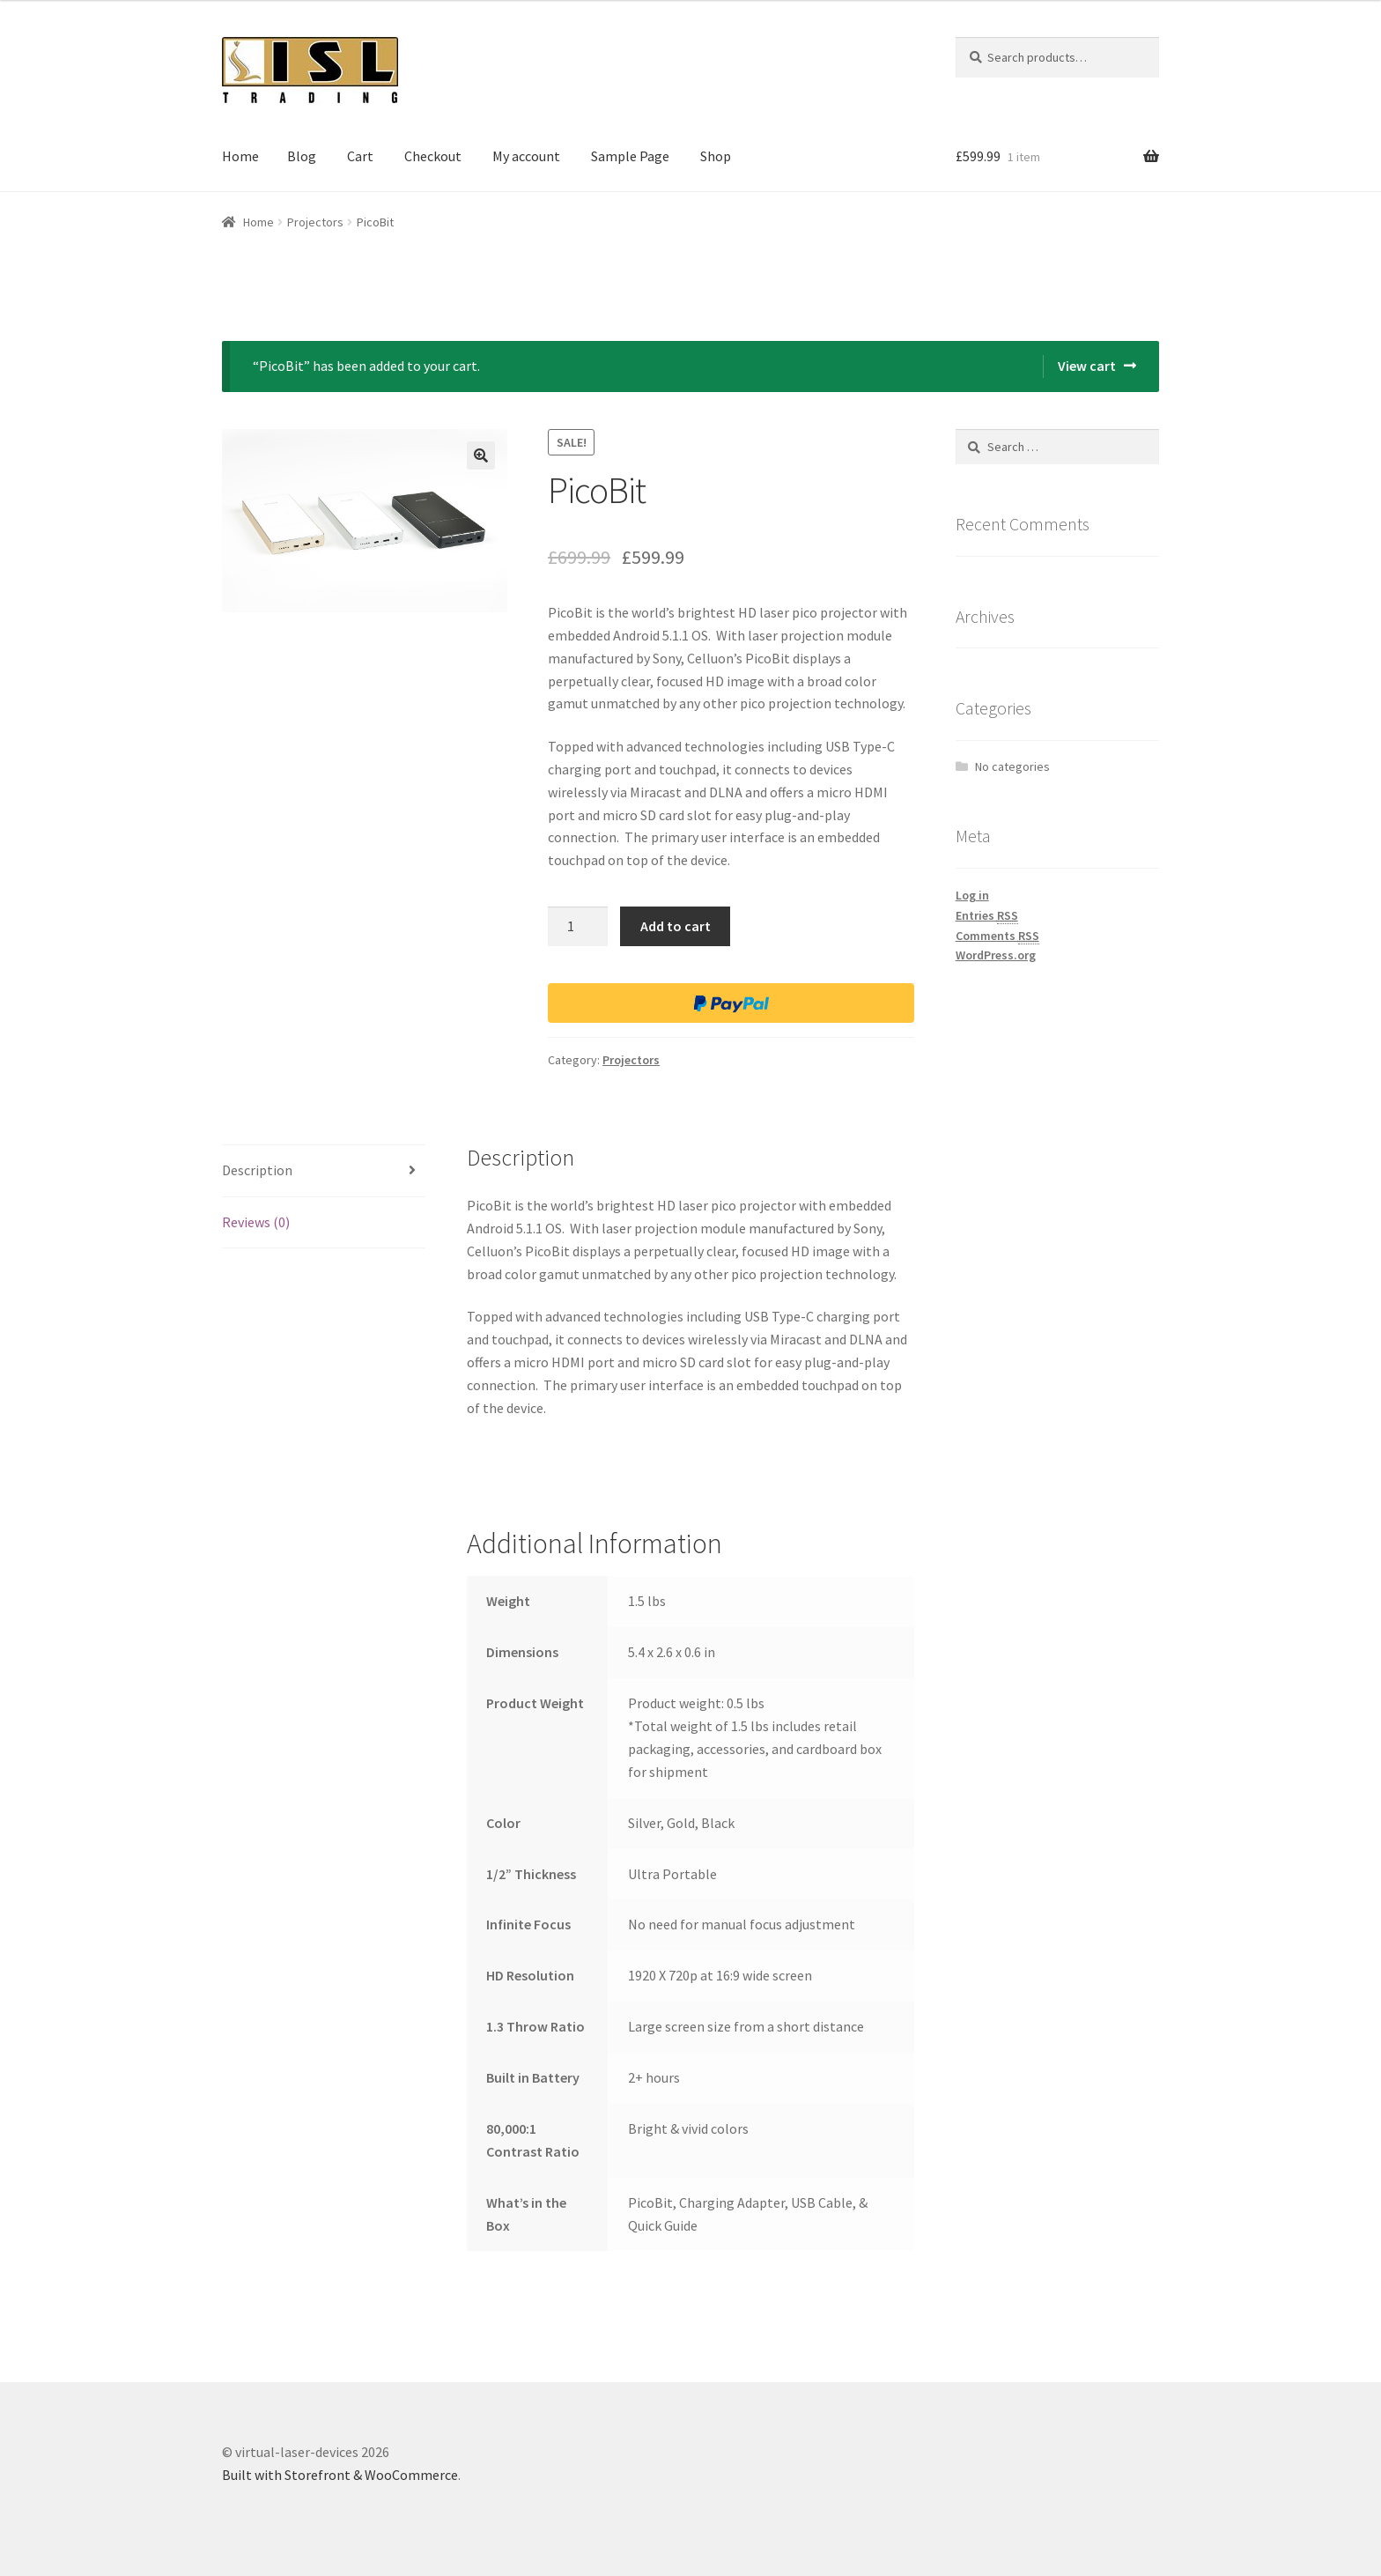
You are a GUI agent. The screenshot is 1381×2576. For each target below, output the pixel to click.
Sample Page (630, 156)
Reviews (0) (256, 1222)
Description (257, 1170)
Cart (360, 156)
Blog (301, 156)
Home (240, 156)
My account (526, 156)
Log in (972, 895)
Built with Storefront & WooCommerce (340, 2474)
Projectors (315, 222)
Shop (715, 156)
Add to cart (675, 926)
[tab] (323, 1171)
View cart (1087, 365)
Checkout (433, 156)
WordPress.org (996, 955)
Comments (997, 936)
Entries (987, 915)
